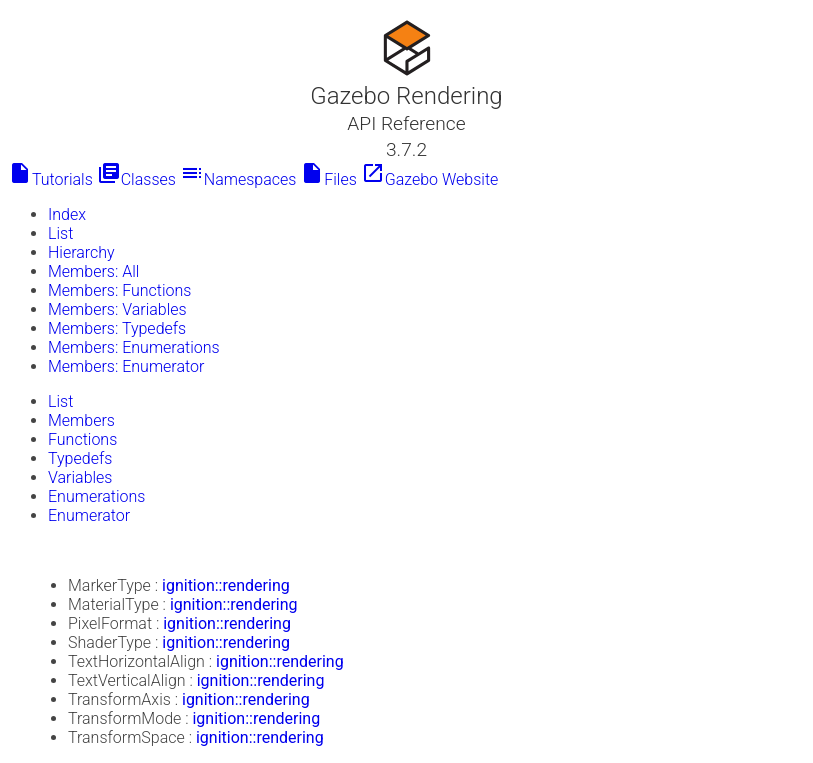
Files (328, 179)
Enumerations (96, 496)
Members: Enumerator (126, 366)
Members (81, 420)
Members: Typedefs (117, 328)
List (60, 233)
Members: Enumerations (134, 347)
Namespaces (238, 179)
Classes (136, 179)
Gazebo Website (430, 179)
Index (67, 214)
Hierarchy (81, 252)
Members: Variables (117, 309)
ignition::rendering (226, 585)
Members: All (93, 271)
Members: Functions (119, 290)
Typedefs (80, 458)
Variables (80, 477)
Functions (82, 439)
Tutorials (50, 179)
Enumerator (89, 515)
